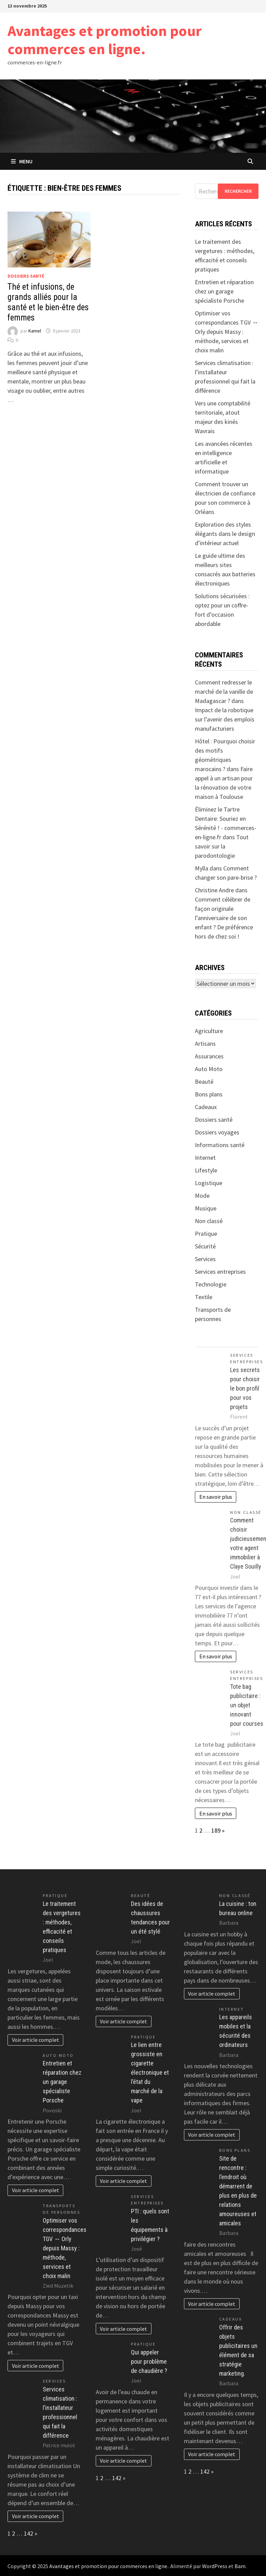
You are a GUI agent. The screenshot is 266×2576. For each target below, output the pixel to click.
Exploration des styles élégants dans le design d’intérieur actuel (225, 533)
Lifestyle (206, 1170)
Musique (205, 1208)
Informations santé (219, 1145)
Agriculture (209, 1031)
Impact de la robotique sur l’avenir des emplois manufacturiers (224, 719)
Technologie (210, 1284)
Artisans (205, 1043)
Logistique (208, 1183)
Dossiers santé (26, 276)
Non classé (209, 1221)
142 (28, 2533)
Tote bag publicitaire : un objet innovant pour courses (246, 1705)
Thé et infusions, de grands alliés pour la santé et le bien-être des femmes (48, 302)
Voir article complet (35, 2039)
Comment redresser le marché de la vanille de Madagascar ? (224, 691)
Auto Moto (209, 1069)
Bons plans (209, 1094)
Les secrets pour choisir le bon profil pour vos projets (245, 1388)
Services (205, 1259)
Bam (240, 2566)
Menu (21, 161)
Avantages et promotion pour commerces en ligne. (105, 39)
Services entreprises (220, 1272)
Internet (205, 1157)
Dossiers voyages (217, 1132)
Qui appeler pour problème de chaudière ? (149, 2361)
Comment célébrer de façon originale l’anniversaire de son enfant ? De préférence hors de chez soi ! (224, 917)
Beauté (204, 1081)
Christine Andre (214, 890)
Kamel (34, 331)
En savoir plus (215, 1496)
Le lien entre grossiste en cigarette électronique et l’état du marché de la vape (150, 2072)
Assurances (209, 1056)
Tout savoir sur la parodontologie (222, 846)
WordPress (214, 2566)
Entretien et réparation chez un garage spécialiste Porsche (224, 291)
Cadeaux (206, 1107)
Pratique (206, 1233)
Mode (202, 1195)
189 (216, 1830)
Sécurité (205, 1246)
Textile (203, 1297)
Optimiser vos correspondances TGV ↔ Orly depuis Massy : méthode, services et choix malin (226, 331)
